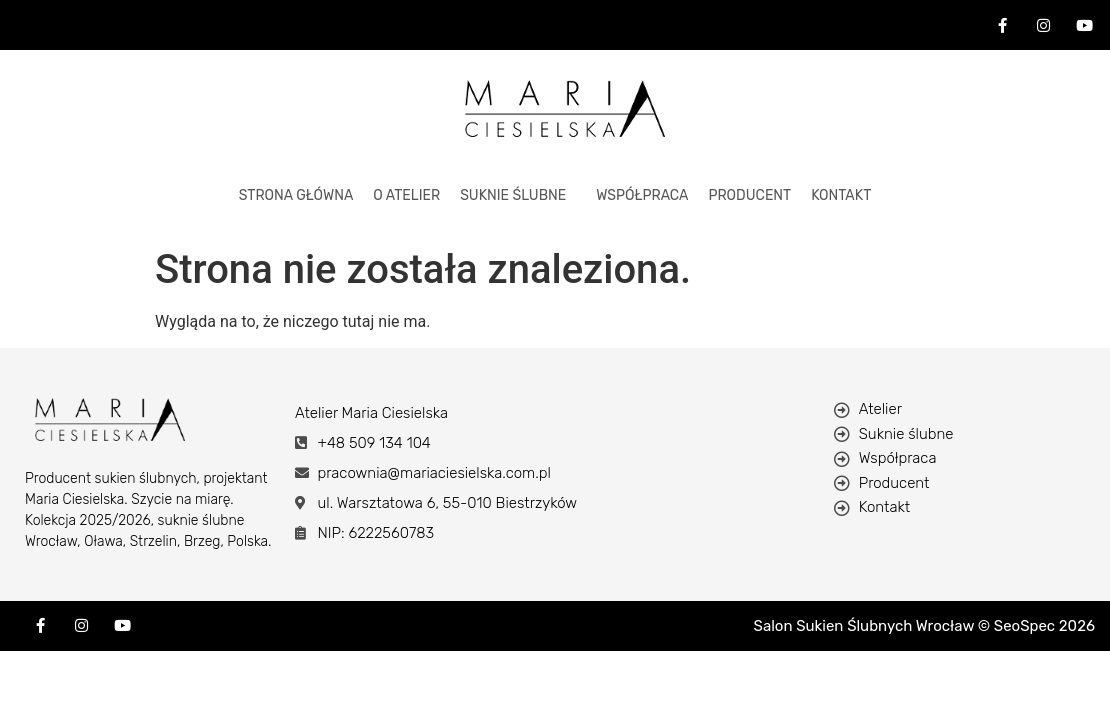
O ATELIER (406, 195)
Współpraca (642, 195)
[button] (518, 196)
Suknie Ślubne (513, 195)
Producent (749, 195)
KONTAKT (841, 195)
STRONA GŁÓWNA (296, 195)
